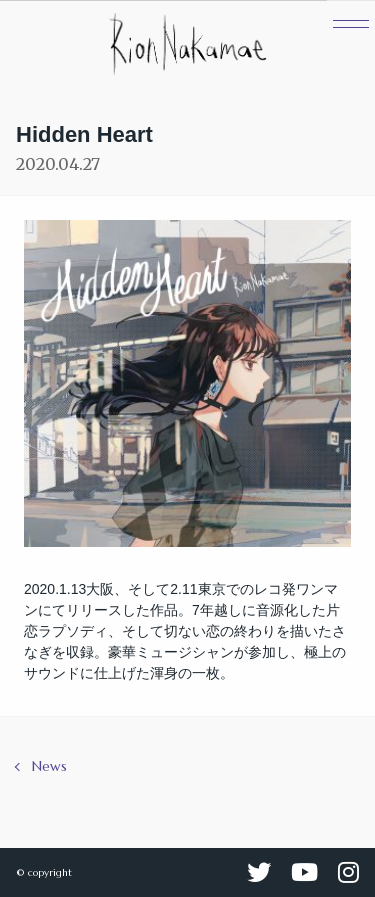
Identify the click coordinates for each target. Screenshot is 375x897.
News (49, 766)
